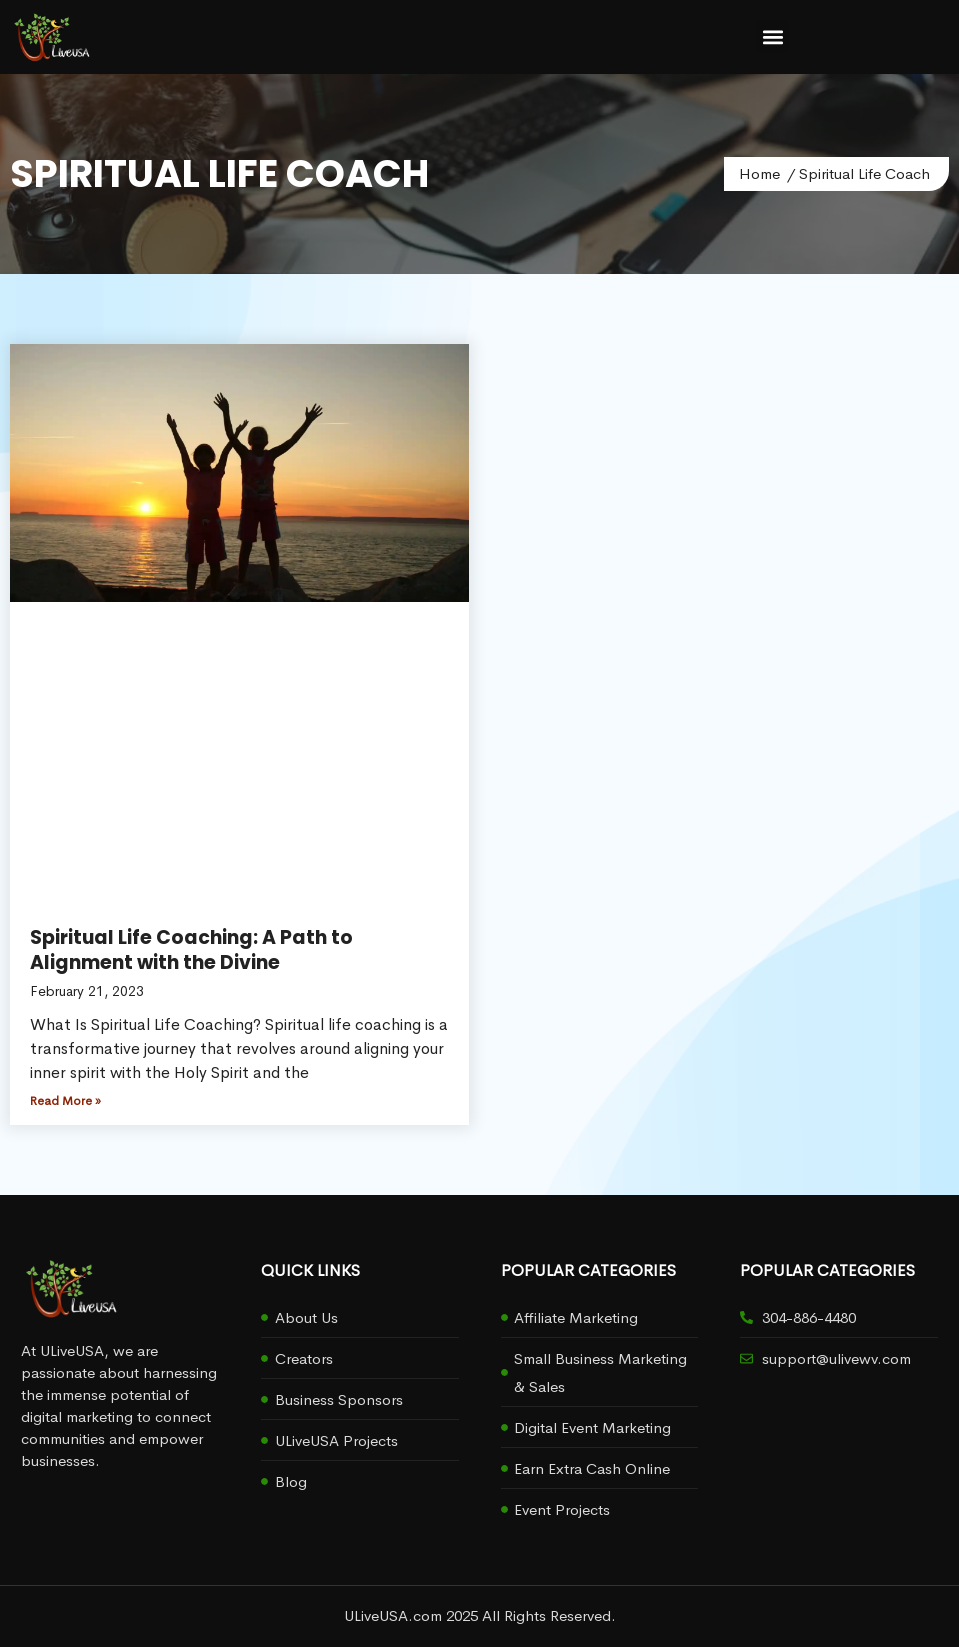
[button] (772, 36)
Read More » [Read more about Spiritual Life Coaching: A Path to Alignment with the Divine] (65, 1101)
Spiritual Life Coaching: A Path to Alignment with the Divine (191, 950)
